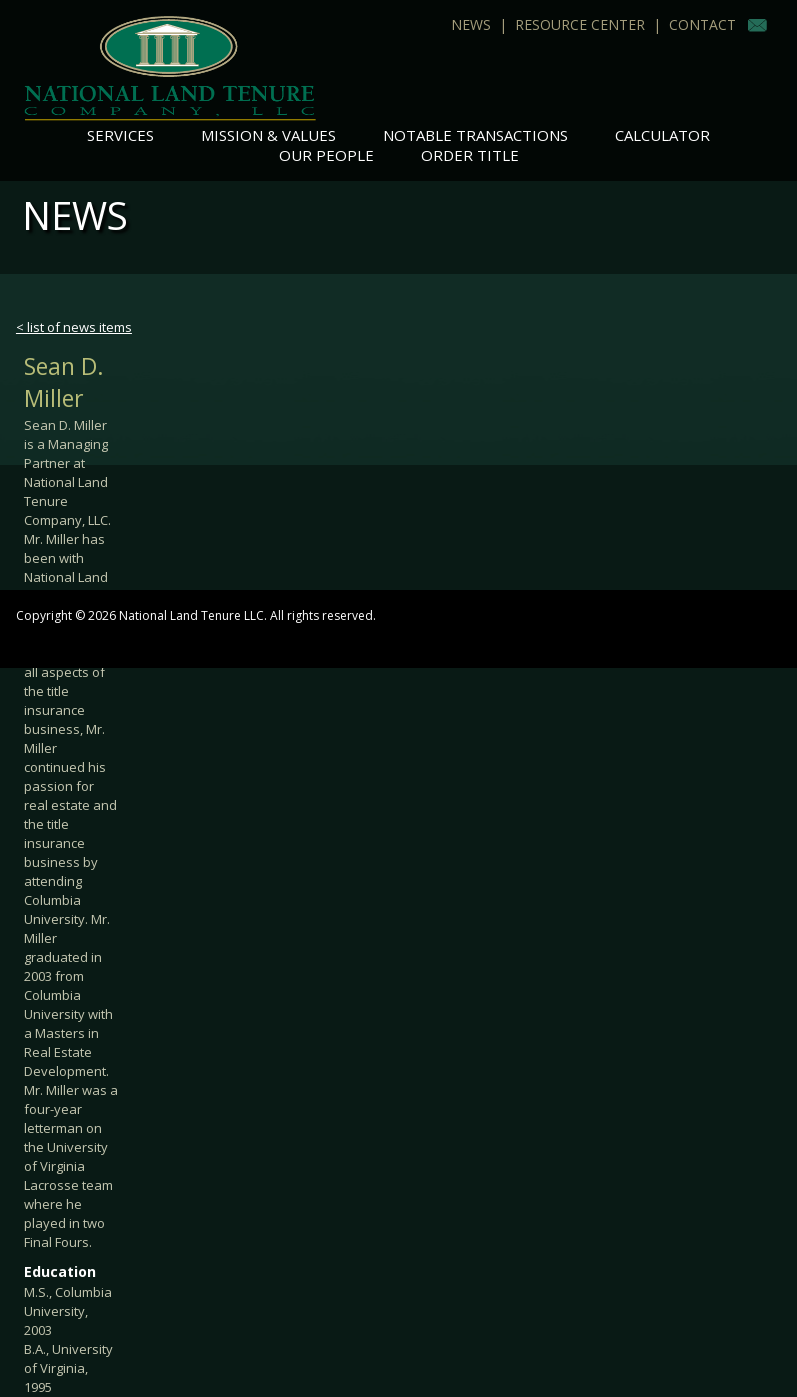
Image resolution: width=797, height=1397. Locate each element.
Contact (702, 24)
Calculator (662, 135)
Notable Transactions (475, 135)
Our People (326, 155)
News (471, 24)
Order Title (470, 155)
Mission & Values (268, 135)
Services (120, 135)
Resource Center (580, 24)
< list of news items (74, 327)
